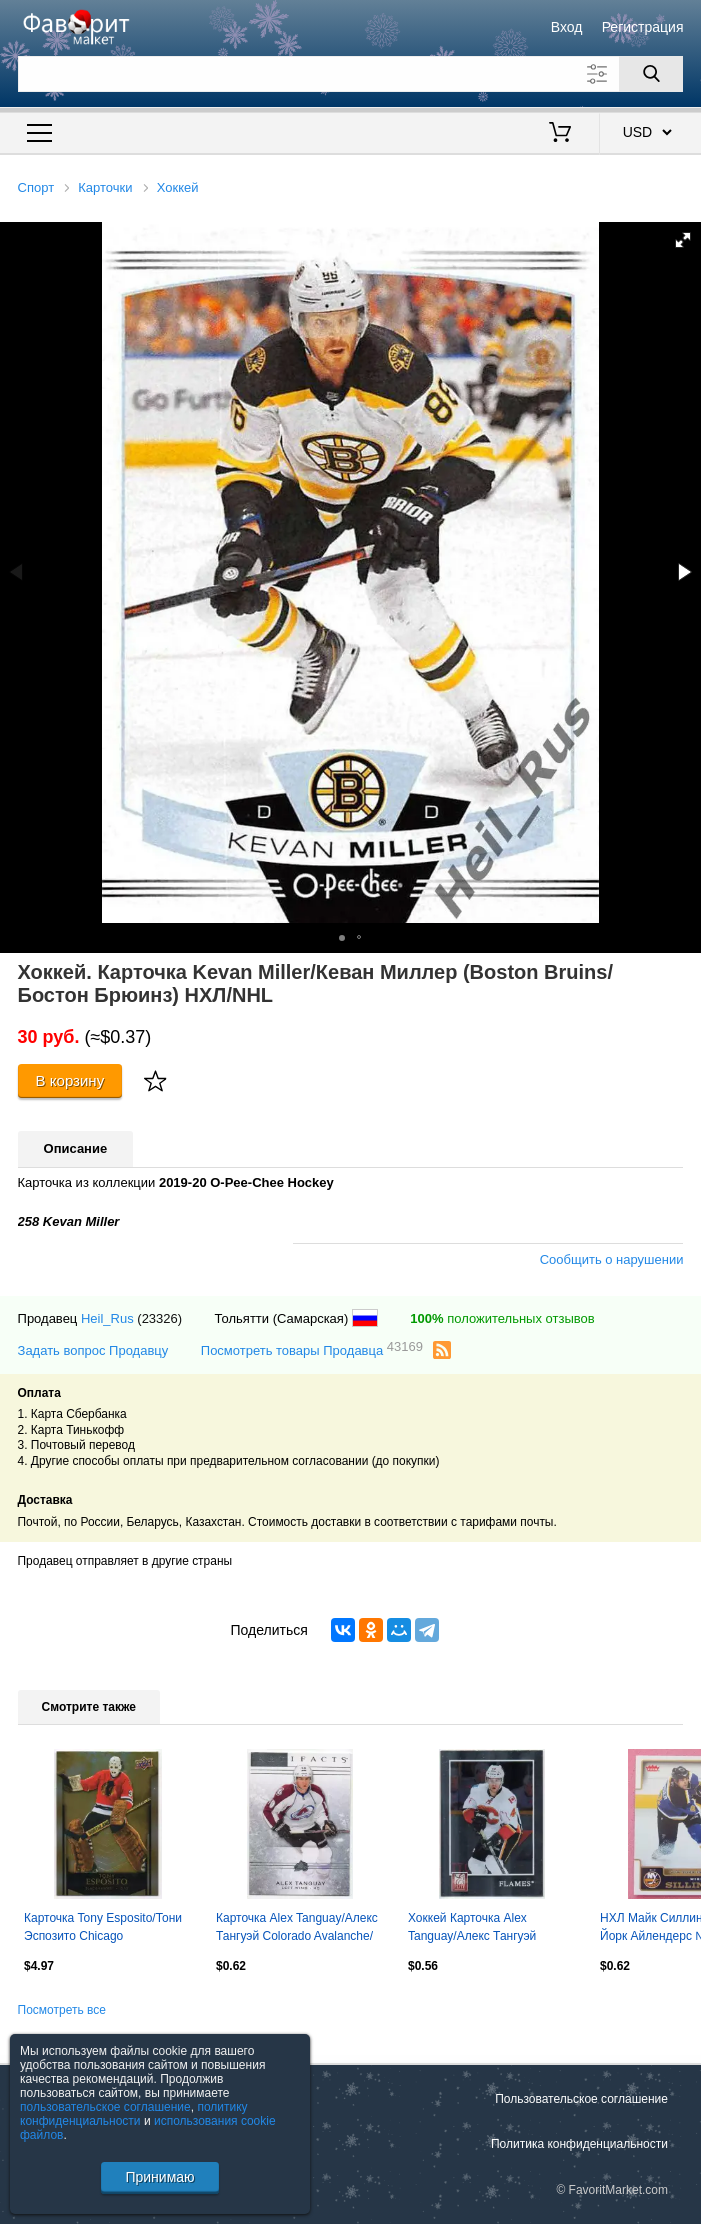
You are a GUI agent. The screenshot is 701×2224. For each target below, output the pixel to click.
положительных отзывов (502, 1318)
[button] (683, 240)
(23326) (159, 1318)
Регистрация (643, 27)
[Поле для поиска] (351, 74)
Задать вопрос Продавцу (93, 1350)
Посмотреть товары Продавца (312, 1349)
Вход (567, 27)
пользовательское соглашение (105, 2107)
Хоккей (178, 187)
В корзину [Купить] (70, 1080)
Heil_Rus (107, 1318)
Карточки (105, 187)
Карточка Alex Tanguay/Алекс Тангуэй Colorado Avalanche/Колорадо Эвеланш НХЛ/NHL (298, 1929)
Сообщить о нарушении (612, 1259)
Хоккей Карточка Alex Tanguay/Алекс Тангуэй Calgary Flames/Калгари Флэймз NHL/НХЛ (474, 1929)
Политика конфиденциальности (579, 2144)
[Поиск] (651, 74)
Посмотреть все (62, 2010)
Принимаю (159, 2177)
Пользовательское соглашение (581, 2099)
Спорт (36, 187)
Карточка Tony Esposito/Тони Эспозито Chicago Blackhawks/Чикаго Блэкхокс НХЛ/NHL (103, 1929)
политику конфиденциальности (134, 2114)
